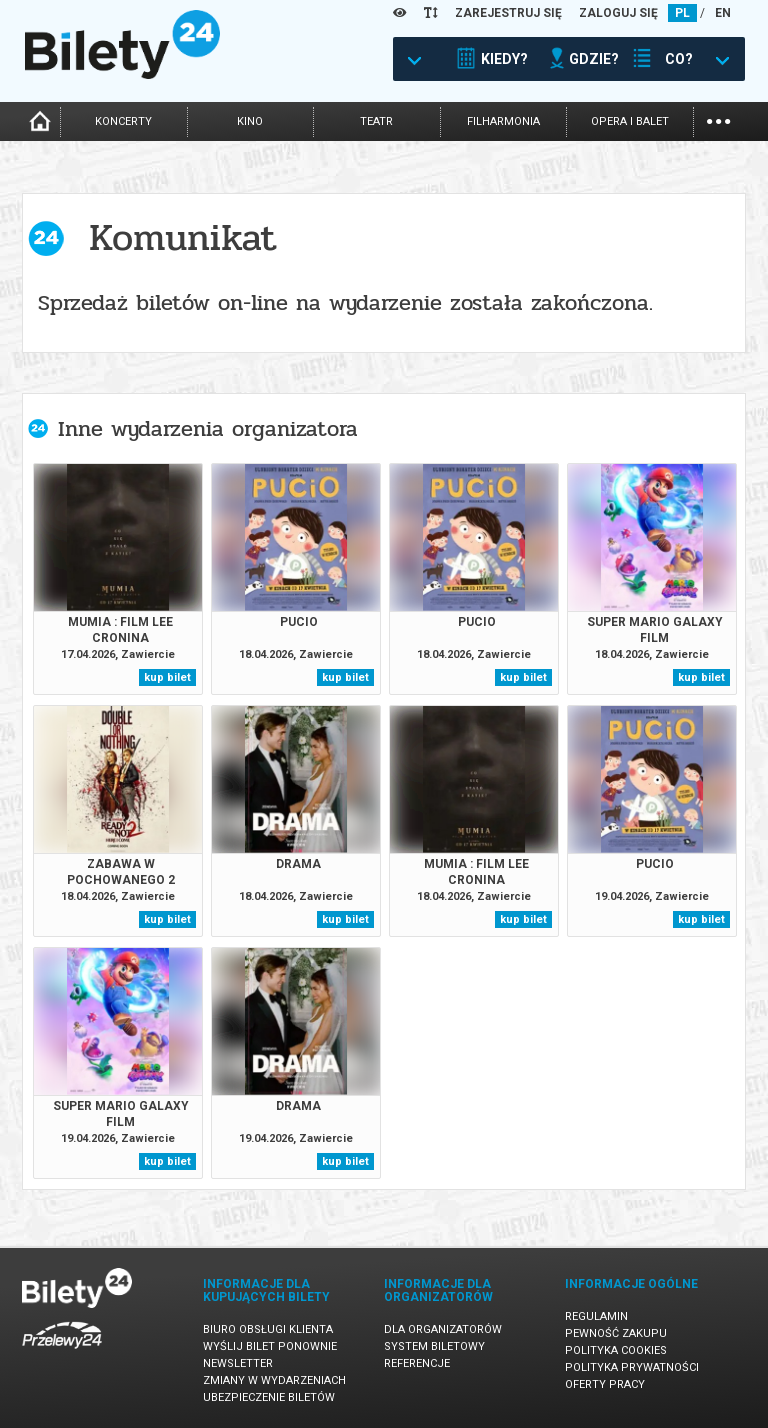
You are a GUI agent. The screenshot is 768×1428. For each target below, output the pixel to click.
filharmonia (503, 121)
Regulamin (596, 1316)
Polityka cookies (616, 1350)
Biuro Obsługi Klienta (268, 1329)
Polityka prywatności (632, 1367)
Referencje (417, 1363)
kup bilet (167, 677)
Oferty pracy (605, 1384)
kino (250, 121)
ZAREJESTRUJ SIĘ (508, 13)
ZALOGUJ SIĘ (618, 13)
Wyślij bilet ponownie (270, 1346)
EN (723, 13)
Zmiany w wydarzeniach (274, 1380)
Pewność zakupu (616, 1333)
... (718, 119)
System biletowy (434, 1346)
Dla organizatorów (443, 1329)
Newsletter (238, 1363)
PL (682, 13)
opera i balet (630, 121)
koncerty (123, 121)
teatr (376, 121)
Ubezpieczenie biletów (269, 1397)
